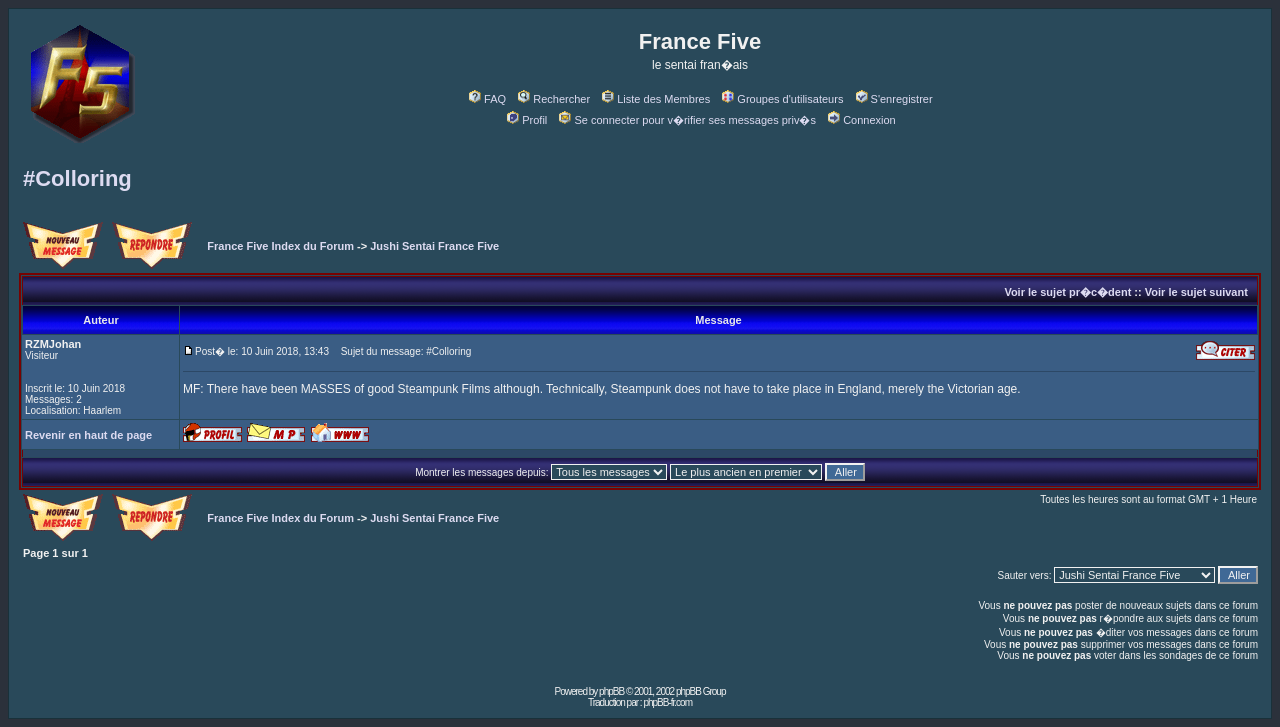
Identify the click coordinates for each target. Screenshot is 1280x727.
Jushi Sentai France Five (434, 246)
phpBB (611, 691)
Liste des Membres (656, 99)
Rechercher (554, 99)
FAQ (487, 99)
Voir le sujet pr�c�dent (1067, 292)
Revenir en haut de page (88, 435)
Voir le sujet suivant (1196, 292)
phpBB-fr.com (667, 702)
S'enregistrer (894, 99)
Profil (527, 120)
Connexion (862, 120)
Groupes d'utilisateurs (782, 99)
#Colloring (77, 178)
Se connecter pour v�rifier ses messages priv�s (687, 120)
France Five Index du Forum (280, 246)
